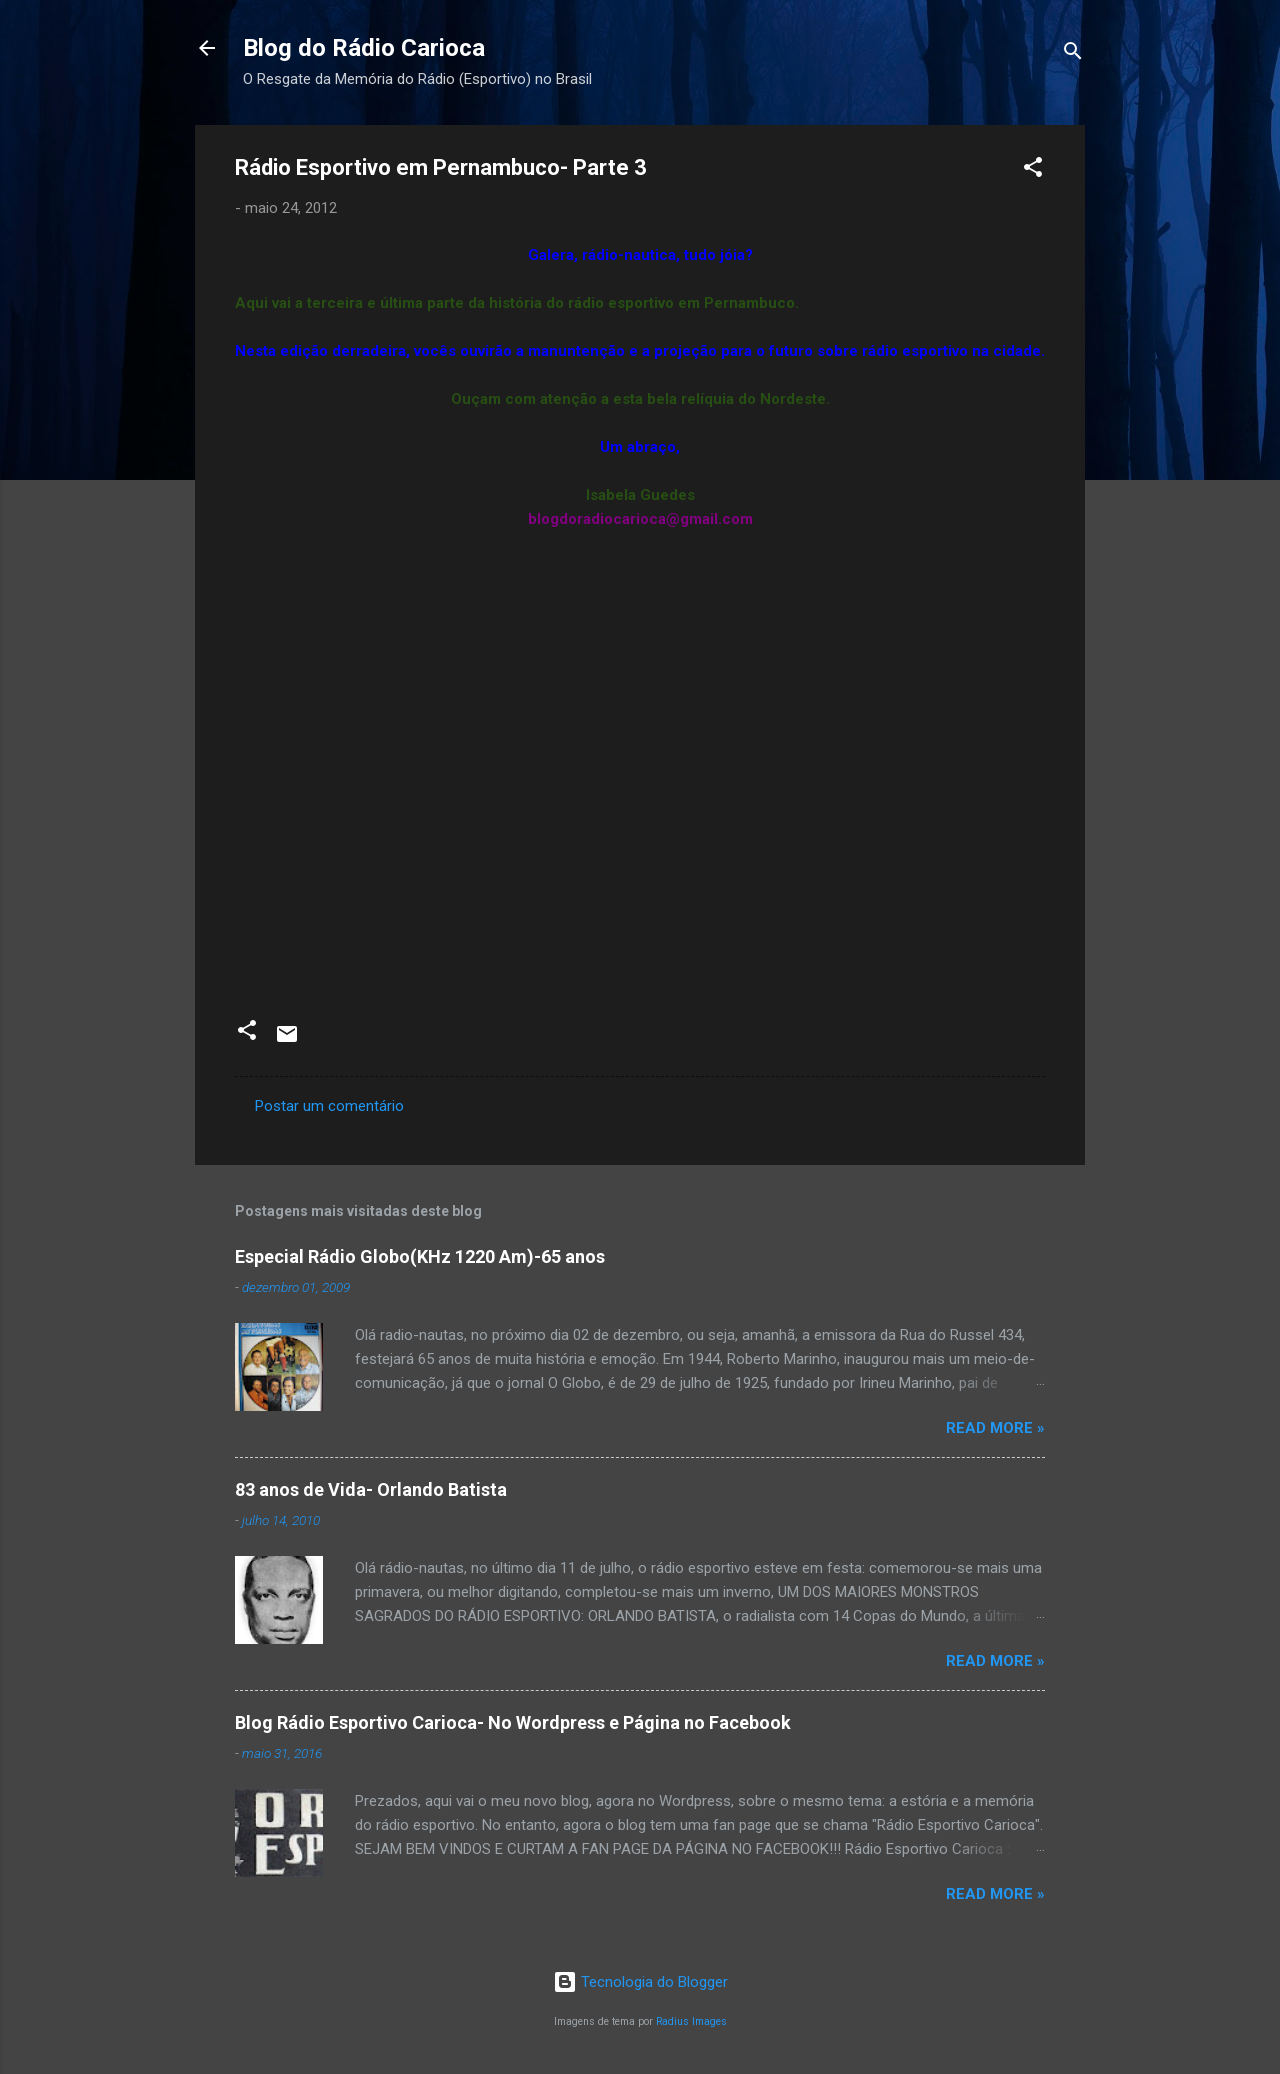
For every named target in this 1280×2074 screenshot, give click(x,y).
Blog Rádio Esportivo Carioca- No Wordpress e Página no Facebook (513, 1722)
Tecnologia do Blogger (640, 1982)
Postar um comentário (329, 1106)
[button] (1033, 170)
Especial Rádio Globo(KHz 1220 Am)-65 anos (420, 1256)
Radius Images (691, 2021)
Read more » (995, 1428)
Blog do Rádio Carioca (364, 48)
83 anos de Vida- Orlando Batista (371, 1489)
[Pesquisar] (1073, 54)
